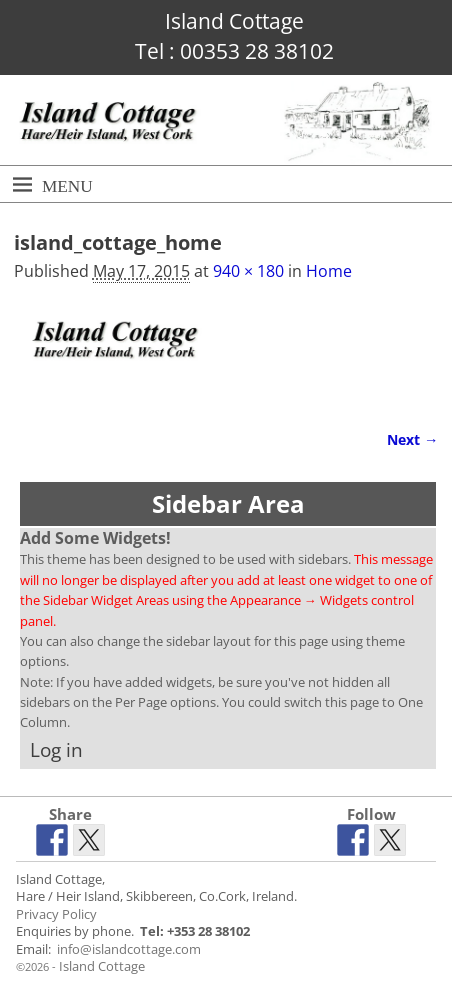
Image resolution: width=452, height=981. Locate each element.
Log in (56, 749)
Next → (412, 439)
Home (329, 271)
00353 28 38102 (257, 51)
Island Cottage (102, 966)
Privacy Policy (56, 914)
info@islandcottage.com (129, 949)
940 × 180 (248, 271)
